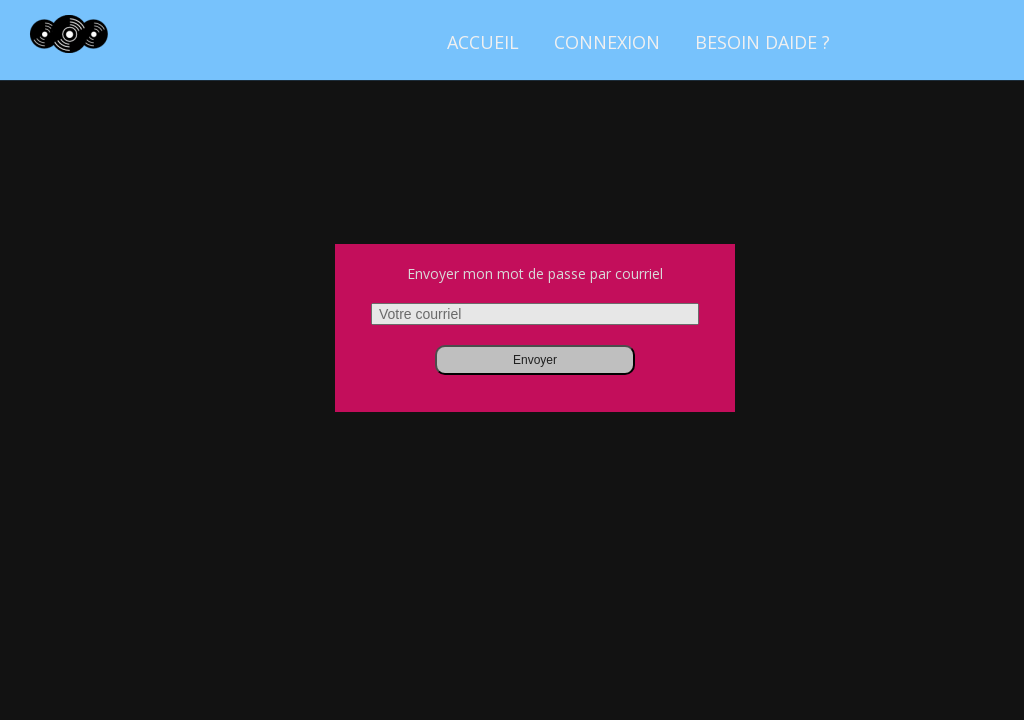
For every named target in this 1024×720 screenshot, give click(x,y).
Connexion (607, 42)
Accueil (483, 42)
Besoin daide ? (762, 42)
